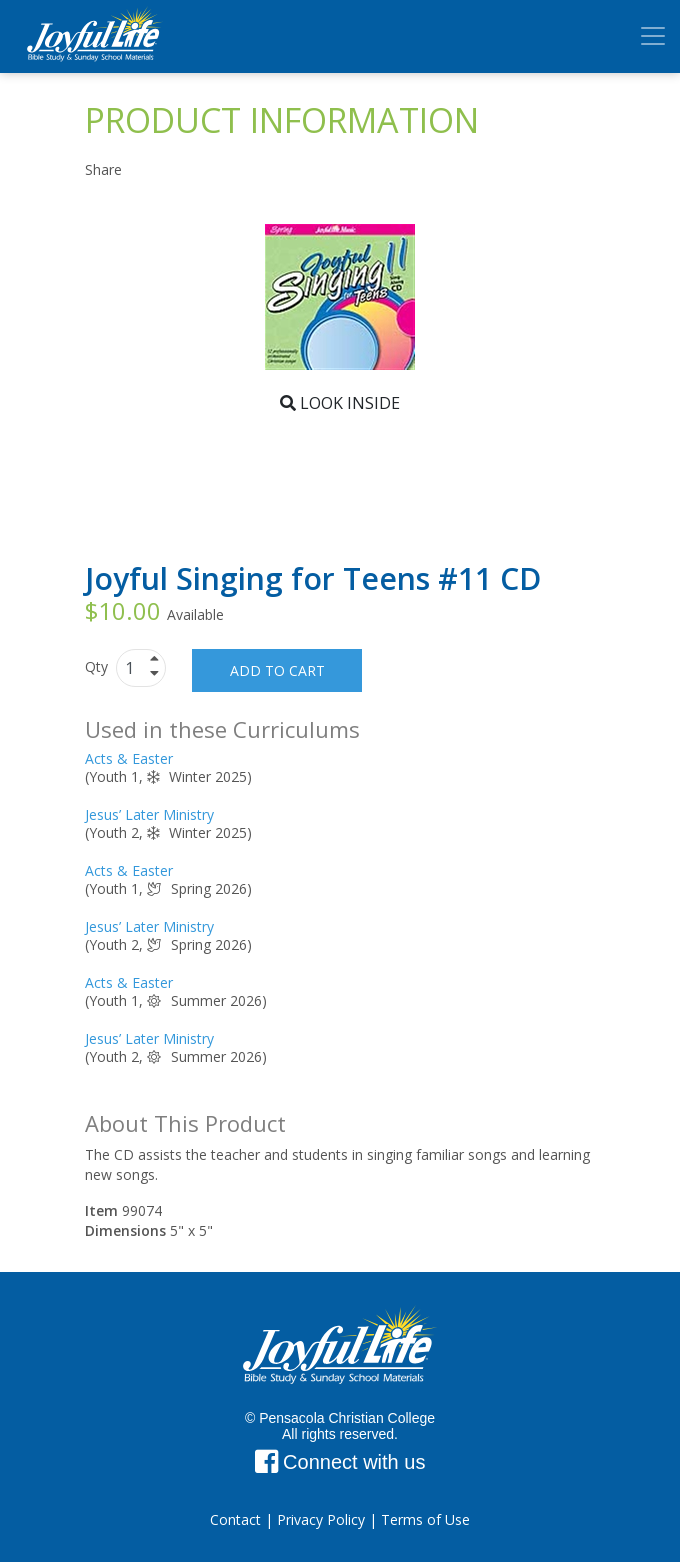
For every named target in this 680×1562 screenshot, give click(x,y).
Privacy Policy (321, 1519)
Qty (98, 666)
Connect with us (340, 1462)
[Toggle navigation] (653, 36)
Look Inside (340, 403)
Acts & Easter (129, 758)
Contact (235, 1519)
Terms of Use (425, 1519)
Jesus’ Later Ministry (149, 814)
